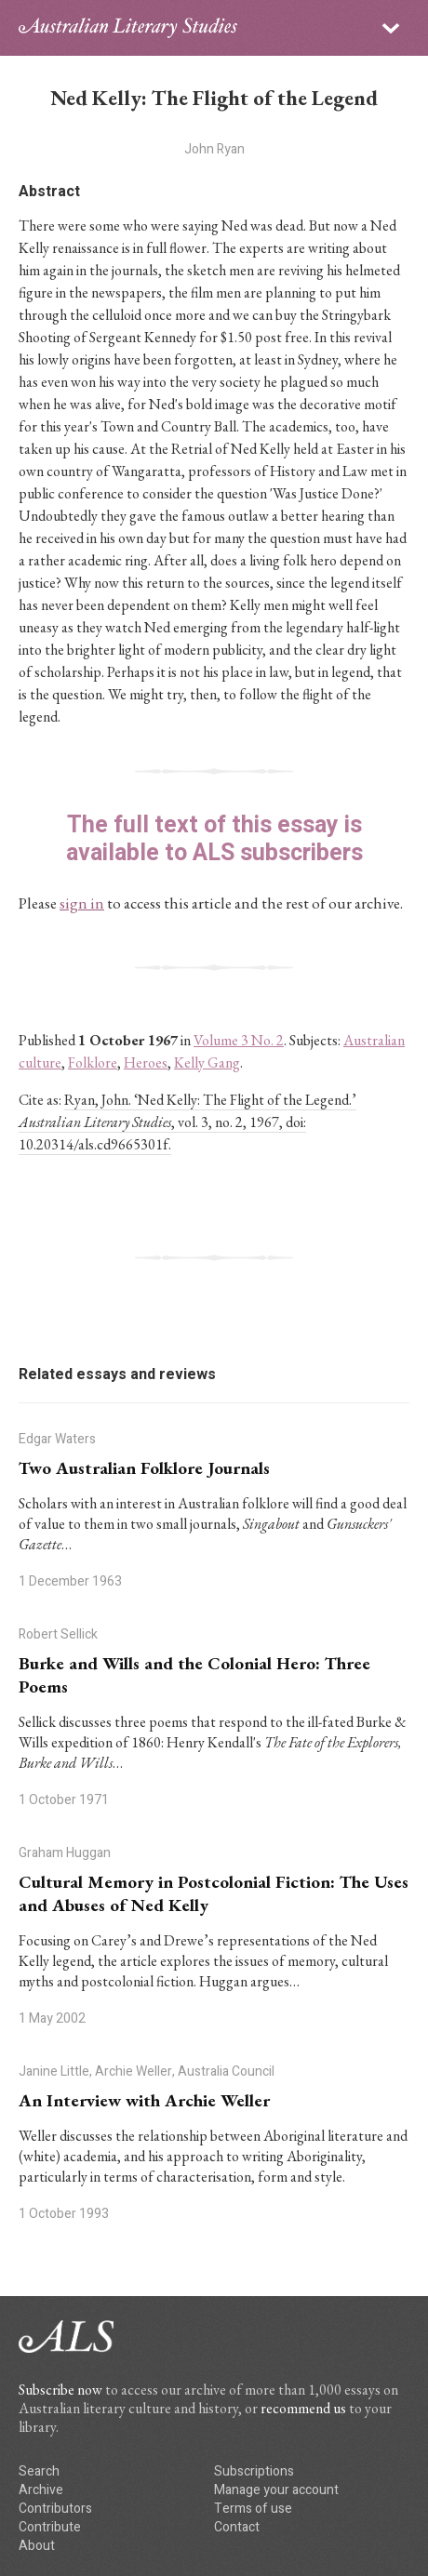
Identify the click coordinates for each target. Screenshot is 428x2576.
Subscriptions (254, 2471)
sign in (82, 903)
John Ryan (214, 149)
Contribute (50, 2527)
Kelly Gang (207, 1062)
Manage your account (276, 2490)
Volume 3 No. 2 (239, 1040)
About (37, 2546)
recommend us (303, 2408)
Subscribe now (60, 2389)
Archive (41, 2490)
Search (39, 2471)
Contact (237, 2527)
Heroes (145, 1062)
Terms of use (253, 2508)
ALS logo (128, 28)
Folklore (92, 1062)
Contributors (55, 2508)
